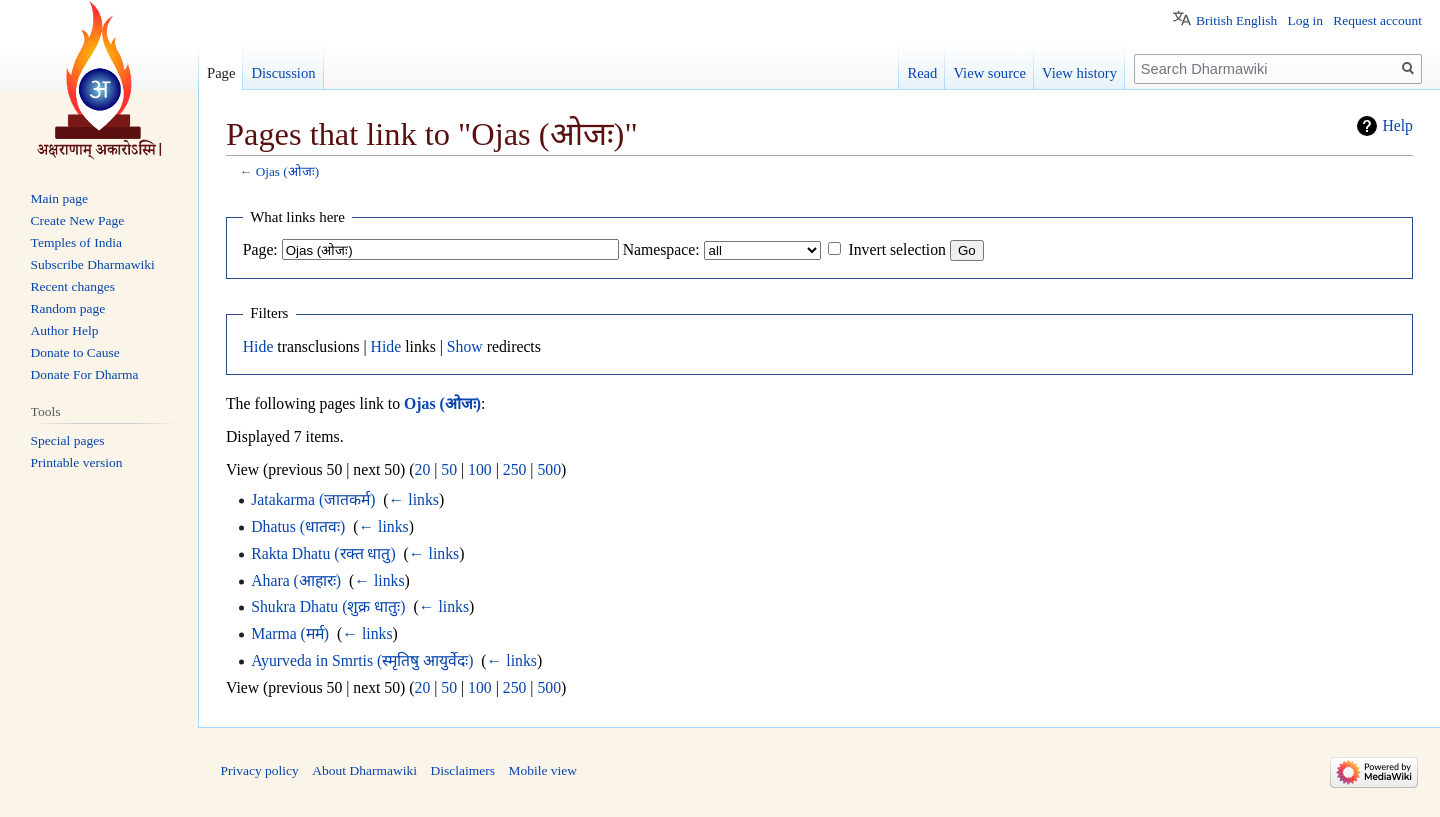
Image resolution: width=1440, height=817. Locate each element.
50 (449, 469)
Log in (1305, 20)
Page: (260, 249)
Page (221, 73)
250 (515, 469)
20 (423, 469)
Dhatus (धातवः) (298, 526)
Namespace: (661, 249)
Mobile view (542, 770)
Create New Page (78, 220)
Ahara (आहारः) (296, 580)
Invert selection (897, 249)
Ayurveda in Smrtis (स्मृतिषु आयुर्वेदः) (362, 660)
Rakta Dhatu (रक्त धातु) (323, 553)
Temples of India (76, 242)
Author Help (65, 330)
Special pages (68, 440)
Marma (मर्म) (290, 633)
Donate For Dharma (85, 374)
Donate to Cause (75, 352)
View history (1079, 73)
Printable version (77, 462)
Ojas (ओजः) (287, 171)
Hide (258, 346)
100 (480, 469)
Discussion (283, 73)
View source (989, 73)
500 (549, 469)
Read (922, 73)
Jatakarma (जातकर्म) (313, 499)
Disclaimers (462, 770)
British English (1236, 20)
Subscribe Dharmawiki (93, 264)
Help (1397, 125)
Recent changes (73, 286)
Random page (68, 308)
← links (414, 499)
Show (465, 346)
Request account (1377, 20)
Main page (59, 198)
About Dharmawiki (364, 770)
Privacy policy (260, 770)
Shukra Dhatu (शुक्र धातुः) (328, 606)
